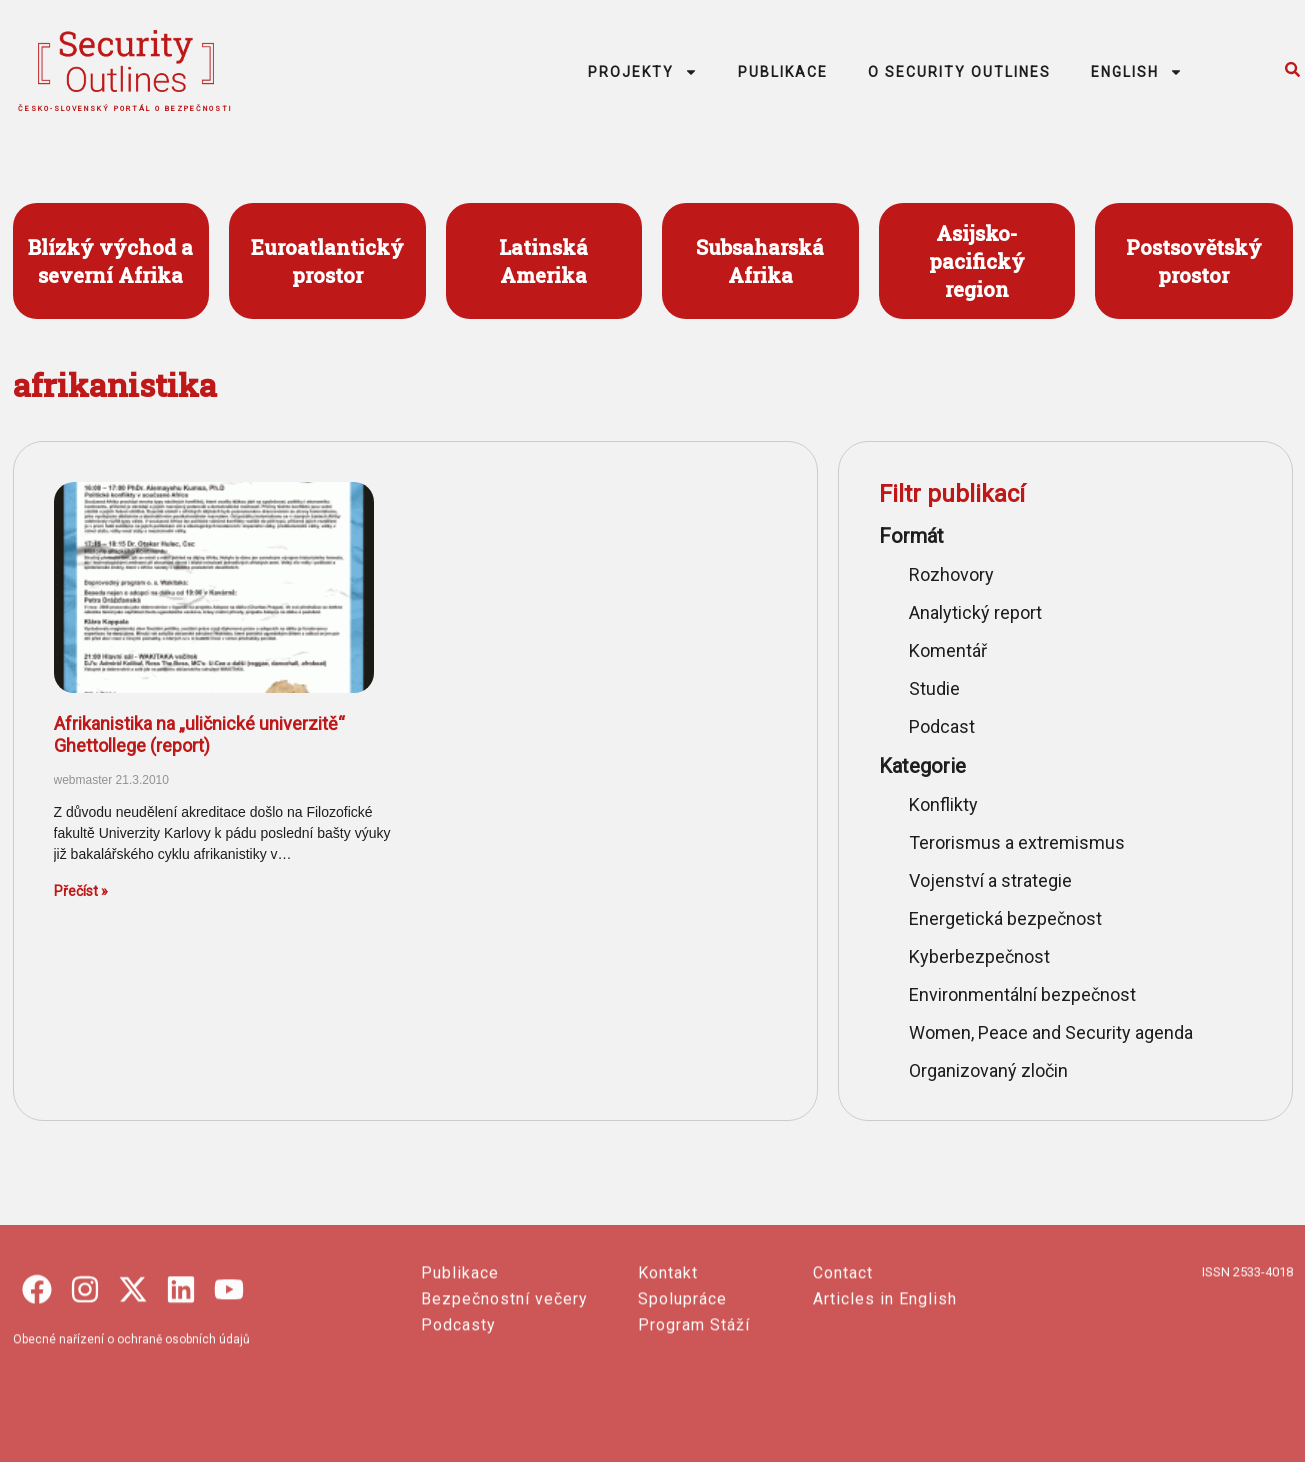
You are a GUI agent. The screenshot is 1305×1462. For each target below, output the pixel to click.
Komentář (948, 650)
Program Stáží (694, 1415)
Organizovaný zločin (988, 1070)
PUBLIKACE (783, 72)
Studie (934, 688)
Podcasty (458, 1415)
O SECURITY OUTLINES (959, 72)
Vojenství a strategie (990, 880)
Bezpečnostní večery (504, 1389)
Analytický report (975, 612)
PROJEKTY (643, 72)
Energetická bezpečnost (1005, 918)
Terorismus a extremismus (1017, 842)
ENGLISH (1137, 72)
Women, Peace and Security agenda (1051, 1032)
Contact (843, 1363)
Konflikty (943, 804)
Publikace (460, 1363)
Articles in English (885, 1389)
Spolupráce (682, 1389)
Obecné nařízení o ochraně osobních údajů (131, 1430)
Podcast (942, 726)
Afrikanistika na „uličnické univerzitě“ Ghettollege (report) (199, 734)
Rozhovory (951, 574)
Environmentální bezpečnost (1022, 994)
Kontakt (668, 1363)
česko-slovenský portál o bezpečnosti (125, 109)
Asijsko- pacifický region (977, 261)
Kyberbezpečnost (979, 956)
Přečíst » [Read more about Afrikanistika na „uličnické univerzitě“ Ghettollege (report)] (81, 891)
